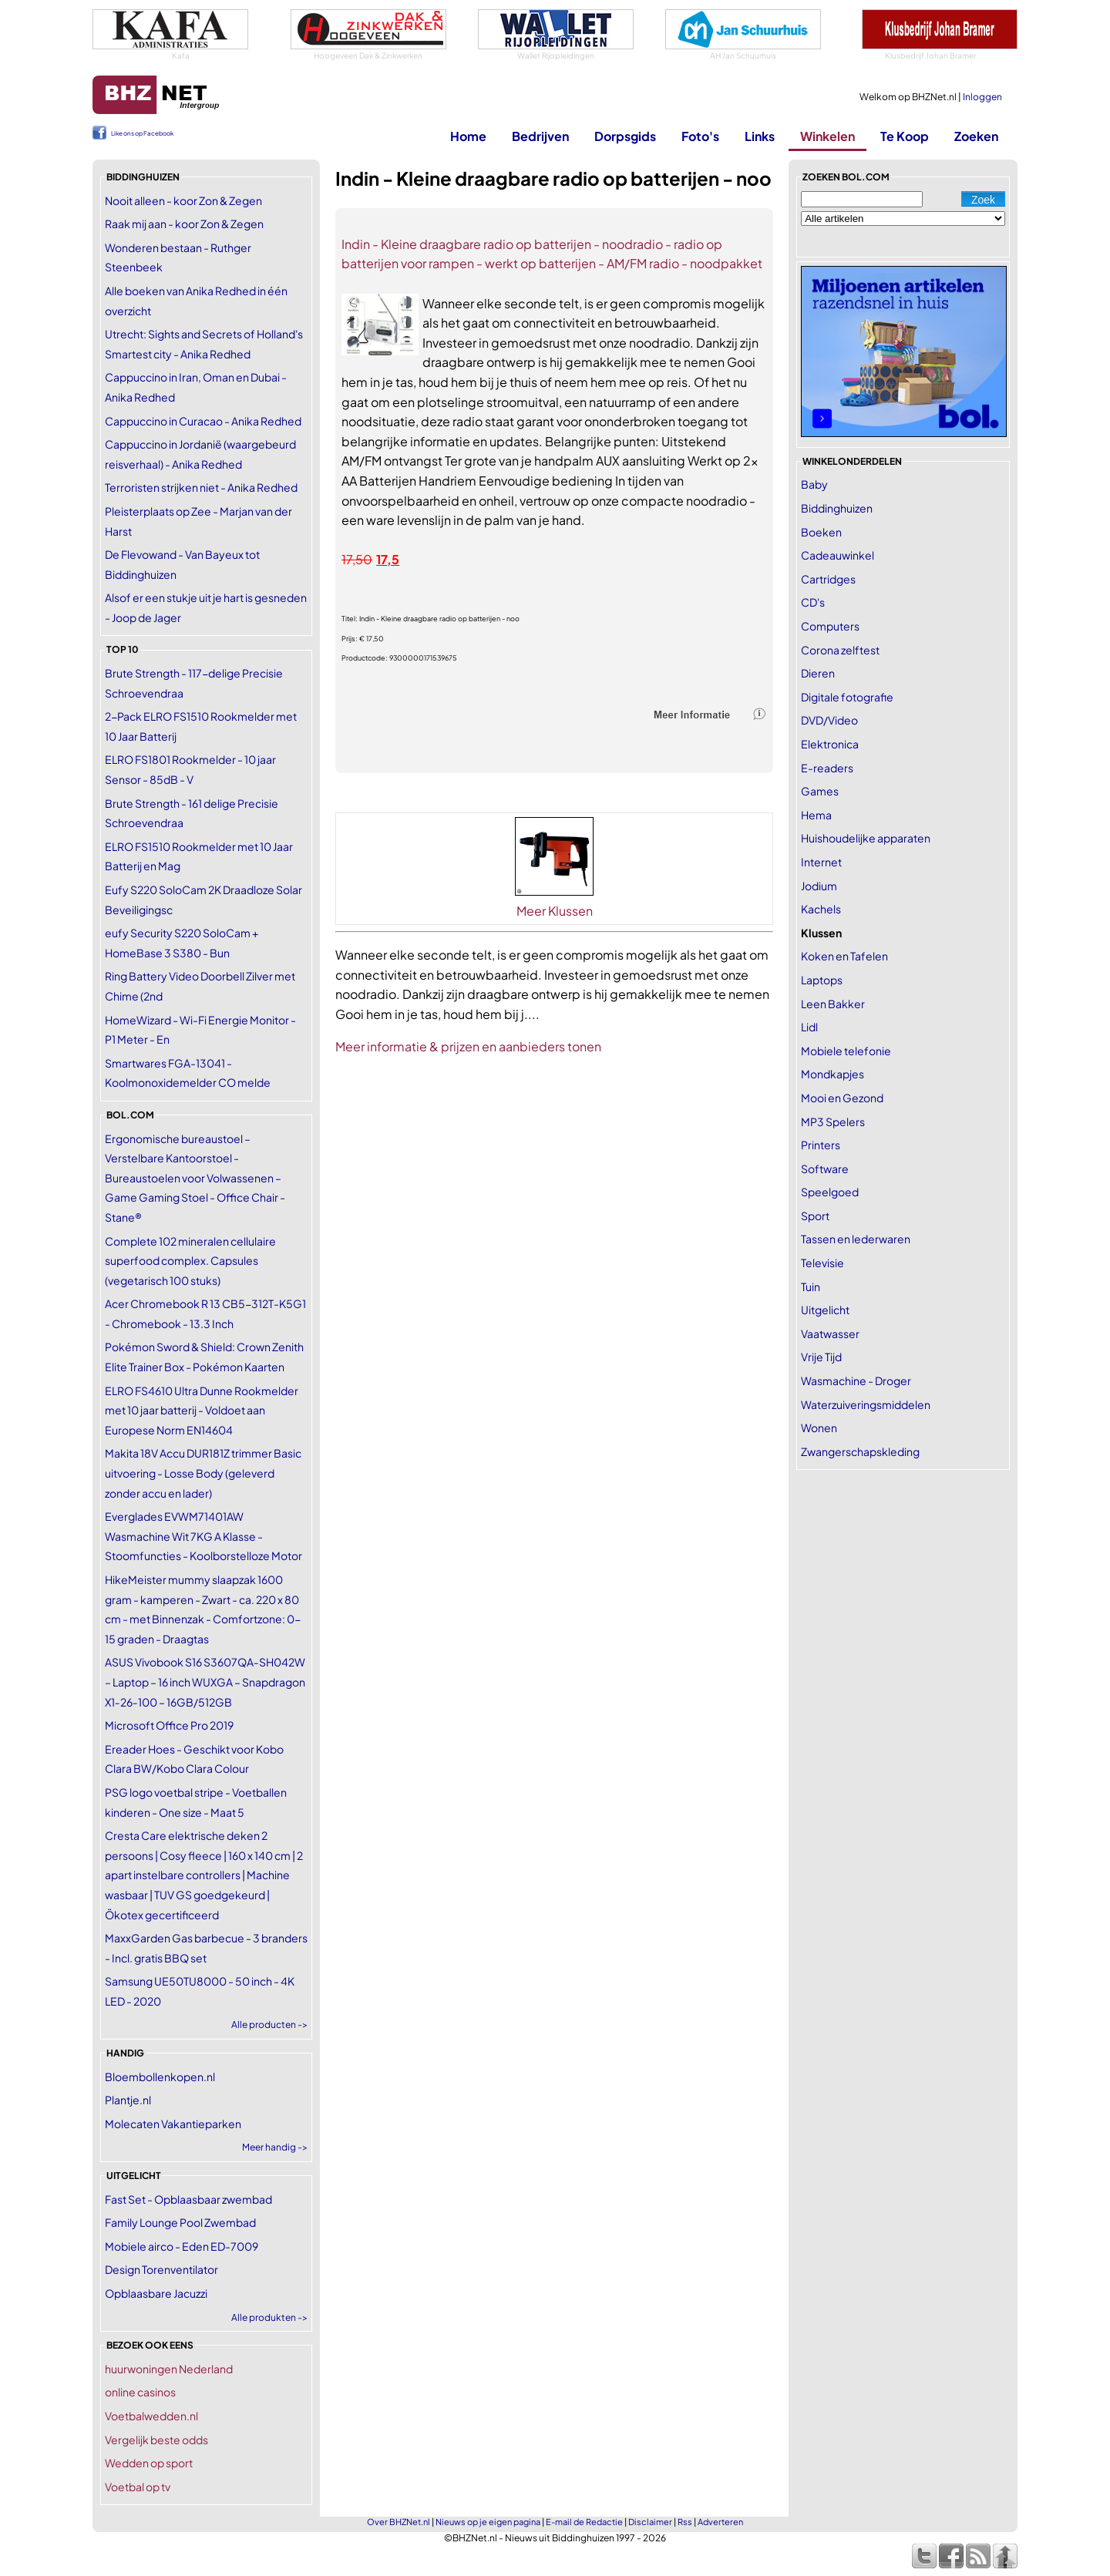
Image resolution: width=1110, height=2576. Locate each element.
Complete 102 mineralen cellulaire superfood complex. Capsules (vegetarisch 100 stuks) (190, 1260)
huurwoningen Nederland (169, 2369)
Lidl (809, 1027)
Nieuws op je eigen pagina (488, 2522)
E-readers (827, 768)
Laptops (822, 980)
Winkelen (827, 136)
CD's (813, 602)
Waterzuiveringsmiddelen (865, 1404)
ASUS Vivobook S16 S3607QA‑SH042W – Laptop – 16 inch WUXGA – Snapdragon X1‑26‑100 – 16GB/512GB (205, 1681)
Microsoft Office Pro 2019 (169, 1725)
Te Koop (904, 136)
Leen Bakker (833, 1004)
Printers (820, 1145)
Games (820, 791)
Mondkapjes (832, 1074)
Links (760, 136)
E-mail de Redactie (584, 2522)
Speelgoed (830, 1192)
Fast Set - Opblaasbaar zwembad (188, 2199)
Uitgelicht (825, 1310)
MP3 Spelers (833, 1121)
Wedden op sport (149, 2463)
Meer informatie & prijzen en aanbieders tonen (468, 1046)
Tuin (810, 1286)
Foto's (700, 136)
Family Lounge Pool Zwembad (180, 2222)
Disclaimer (650, 2522)
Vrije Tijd (821, 1357)
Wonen (819, 1427)
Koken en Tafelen (844, 956)
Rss (685, 2522)
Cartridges (828, 579)
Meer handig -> (275, 2147)
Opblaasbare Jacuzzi (156, 2293)
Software (825, 1168)
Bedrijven (540, 136)
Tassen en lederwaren (855, 1239)
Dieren (818, 673)
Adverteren (720, 2522)
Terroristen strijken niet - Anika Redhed (201, 487)
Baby (814, 484)
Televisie (822, 1263)
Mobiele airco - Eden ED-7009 (181, 2246)
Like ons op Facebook (142, 133)
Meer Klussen (554, 911)
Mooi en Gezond (842, 1098)
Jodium (819, 886)
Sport (815, 1215)
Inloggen (982, 97)
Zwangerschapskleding (860, 1451)
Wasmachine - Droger (856, 1380)
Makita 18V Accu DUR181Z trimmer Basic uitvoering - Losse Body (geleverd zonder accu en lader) (203, 1472)
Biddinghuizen (837, 508)
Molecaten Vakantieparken (173, 2123)
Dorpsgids (625, 136)
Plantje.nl (128, 2100)
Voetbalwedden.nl (151, 2416)
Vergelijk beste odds (156, 2440)
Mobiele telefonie (846, 1051)
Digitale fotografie (847, 697)
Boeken (821, 532)
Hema (816, 815)
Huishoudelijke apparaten (865, 838)
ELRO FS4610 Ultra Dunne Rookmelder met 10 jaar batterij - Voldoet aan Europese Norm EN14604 (201, 1410)
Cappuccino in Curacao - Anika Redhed (203, 421)
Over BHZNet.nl (398, 2522)
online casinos (140, 2392)
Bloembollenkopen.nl (160, 2076)
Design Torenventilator (161, 2269)
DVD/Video (829, 720)
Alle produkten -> (269, 2317)
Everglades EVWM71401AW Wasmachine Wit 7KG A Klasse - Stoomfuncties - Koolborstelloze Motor (203, 1535)
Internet (821, 862)
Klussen (821, 933)
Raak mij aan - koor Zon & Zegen (184, 223)
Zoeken (976, 136)
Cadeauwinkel (837, 555)
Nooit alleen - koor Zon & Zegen (183, 200)
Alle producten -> (269, 2024)
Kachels (821, 909)
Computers (830, 626)
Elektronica (830, 744)
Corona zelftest (840, 650)
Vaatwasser (830, 1333)
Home (468, 136)
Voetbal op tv (137, 2487)
